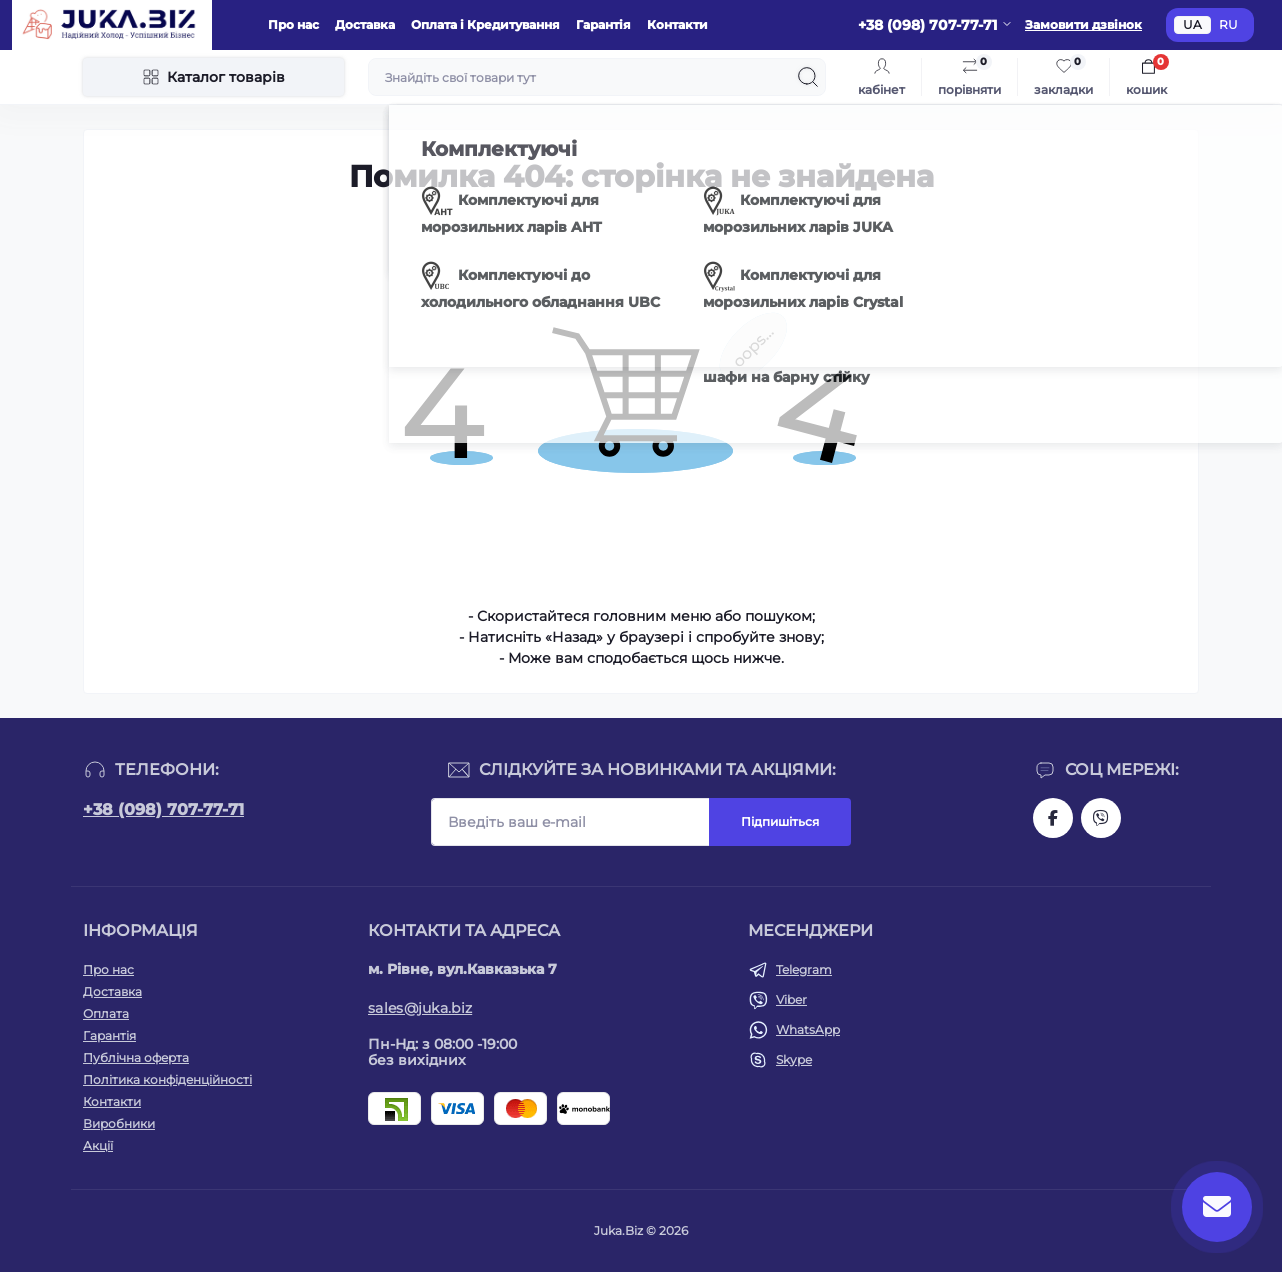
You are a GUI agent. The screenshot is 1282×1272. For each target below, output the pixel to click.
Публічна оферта (136, 1057)
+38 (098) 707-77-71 (163, 809)
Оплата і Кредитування (485, 24)
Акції (98, 1145)
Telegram (804, 969)
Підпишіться (780, 821)
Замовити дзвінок (1083, 24)
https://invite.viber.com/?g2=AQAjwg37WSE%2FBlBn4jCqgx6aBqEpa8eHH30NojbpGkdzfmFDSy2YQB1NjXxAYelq (1101, 818)
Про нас (293, 24)
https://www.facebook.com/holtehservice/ (1053, 818)
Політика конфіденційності (167, 1079)
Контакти (677, 24)
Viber (791, 999)
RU (1228, 24)
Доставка (365, 24)
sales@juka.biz (420, 1008)
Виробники (119, 1123)
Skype (794, 1059)
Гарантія (603, 24)
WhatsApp (808, 1029)
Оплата (106, 1013)
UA (1192, 24)
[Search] (808, 77)
